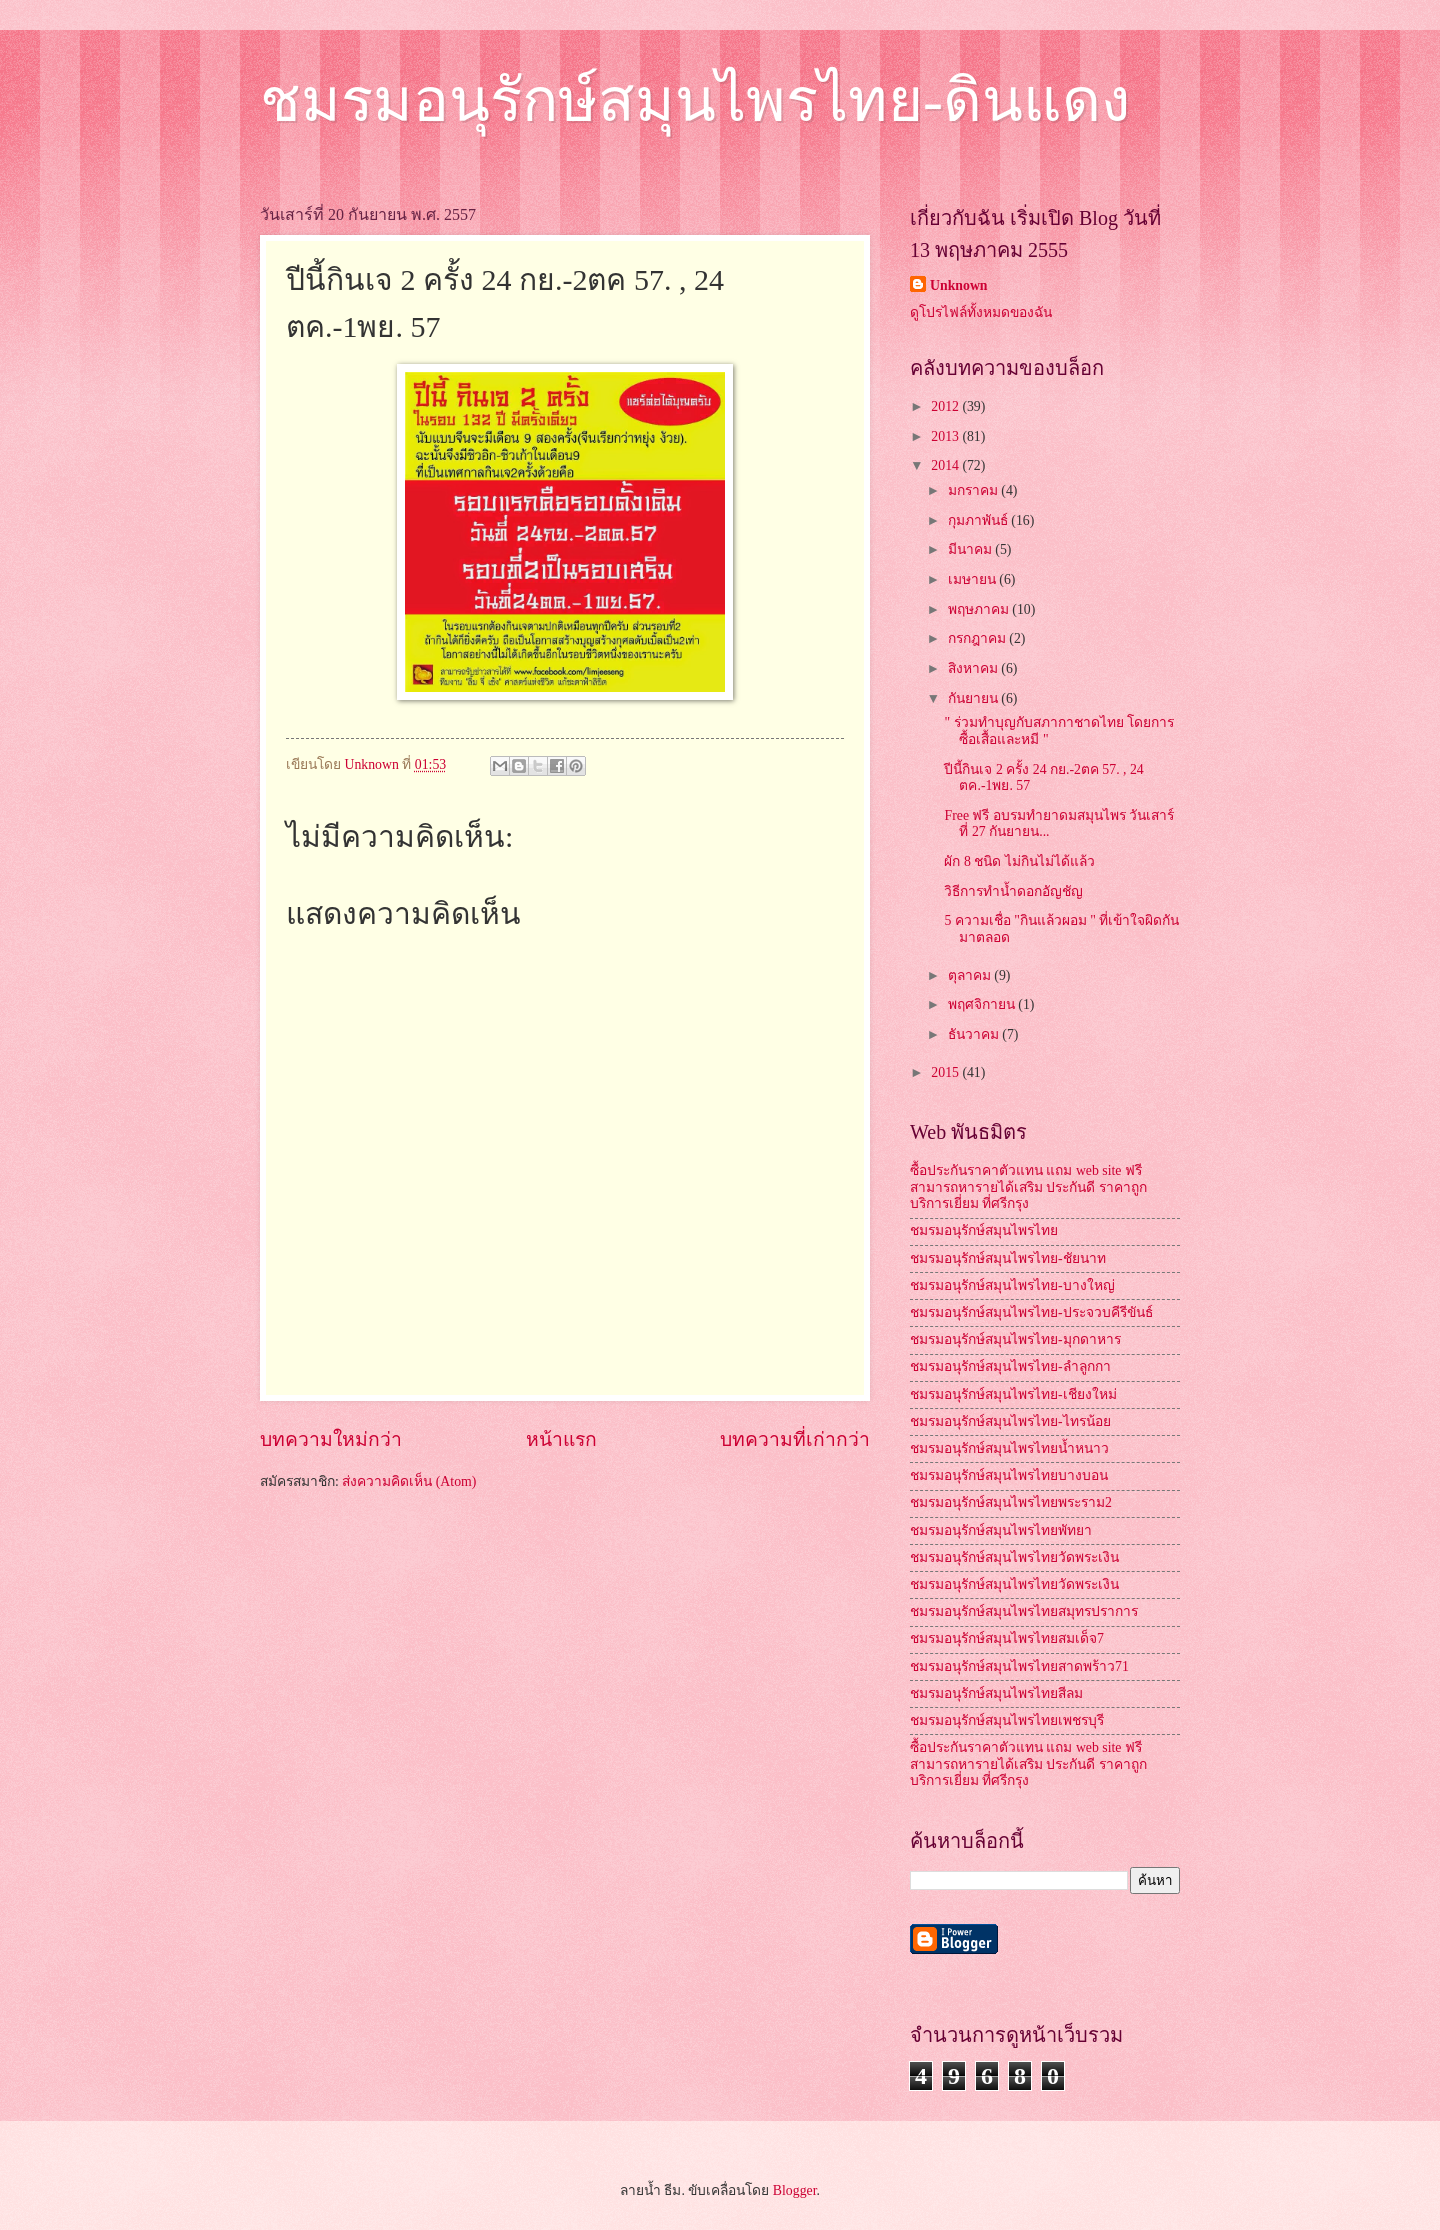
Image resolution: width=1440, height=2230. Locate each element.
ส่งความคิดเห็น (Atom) (409, 1481)
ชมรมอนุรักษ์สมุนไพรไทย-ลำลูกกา (1010, 1366)
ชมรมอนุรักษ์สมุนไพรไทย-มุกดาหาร (1015, 1339)
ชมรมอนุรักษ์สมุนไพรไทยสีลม (996, 1693)
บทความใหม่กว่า (331, 1439)
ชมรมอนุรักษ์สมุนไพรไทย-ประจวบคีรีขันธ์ (1031, 1312)
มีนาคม (971, 549)
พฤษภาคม (980, 609)
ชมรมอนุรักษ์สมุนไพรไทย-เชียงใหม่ (1013, 1394)
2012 (946, 406)
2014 (946, 465)
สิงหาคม (974, 668)
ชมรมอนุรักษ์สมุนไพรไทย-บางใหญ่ (1012, 1285)
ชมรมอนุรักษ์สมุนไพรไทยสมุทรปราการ (1024, 1611)
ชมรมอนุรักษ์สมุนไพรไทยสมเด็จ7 (1007, 1638)
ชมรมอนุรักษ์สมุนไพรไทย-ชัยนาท (1008, 1258)
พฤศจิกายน (983, 1004)
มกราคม (974, 490)
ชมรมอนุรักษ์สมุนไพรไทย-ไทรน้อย (1010, 1421)
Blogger (795, 2190)
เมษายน (973, 579)
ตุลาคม (971, 975)
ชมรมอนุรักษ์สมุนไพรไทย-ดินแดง (695, 101)
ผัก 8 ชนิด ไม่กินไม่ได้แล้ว (1019, 861)
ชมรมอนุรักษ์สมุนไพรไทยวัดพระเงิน (1014, 1557)
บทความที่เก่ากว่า (795, 1439)
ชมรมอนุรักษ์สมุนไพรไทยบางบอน (1009, 1475)
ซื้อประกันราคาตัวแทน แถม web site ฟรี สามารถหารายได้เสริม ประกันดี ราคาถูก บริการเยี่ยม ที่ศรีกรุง (1028, 1187)
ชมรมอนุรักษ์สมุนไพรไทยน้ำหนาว (1009, 1448)
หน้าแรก (561, 1439)
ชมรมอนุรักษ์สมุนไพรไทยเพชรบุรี (1007, 1720)
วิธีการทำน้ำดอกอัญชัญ (1013, 891)
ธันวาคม (975, 1034)
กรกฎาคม (978, 638)
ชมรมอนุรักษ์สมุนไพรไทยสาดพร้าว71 (1019, 1666)
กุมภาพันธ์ (979, 520)
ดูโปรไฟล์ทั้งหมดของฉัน (981, 312)
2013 (946, 436)
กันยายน (974, 698)
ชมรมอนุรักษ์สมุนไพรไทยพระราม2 (1011, 1502)
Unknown (959, 285)
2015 (946, 1072)
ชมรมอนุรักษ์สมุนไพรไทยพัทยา (1001, 1530)
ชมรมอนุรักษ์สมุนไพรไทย (984, 1230)
